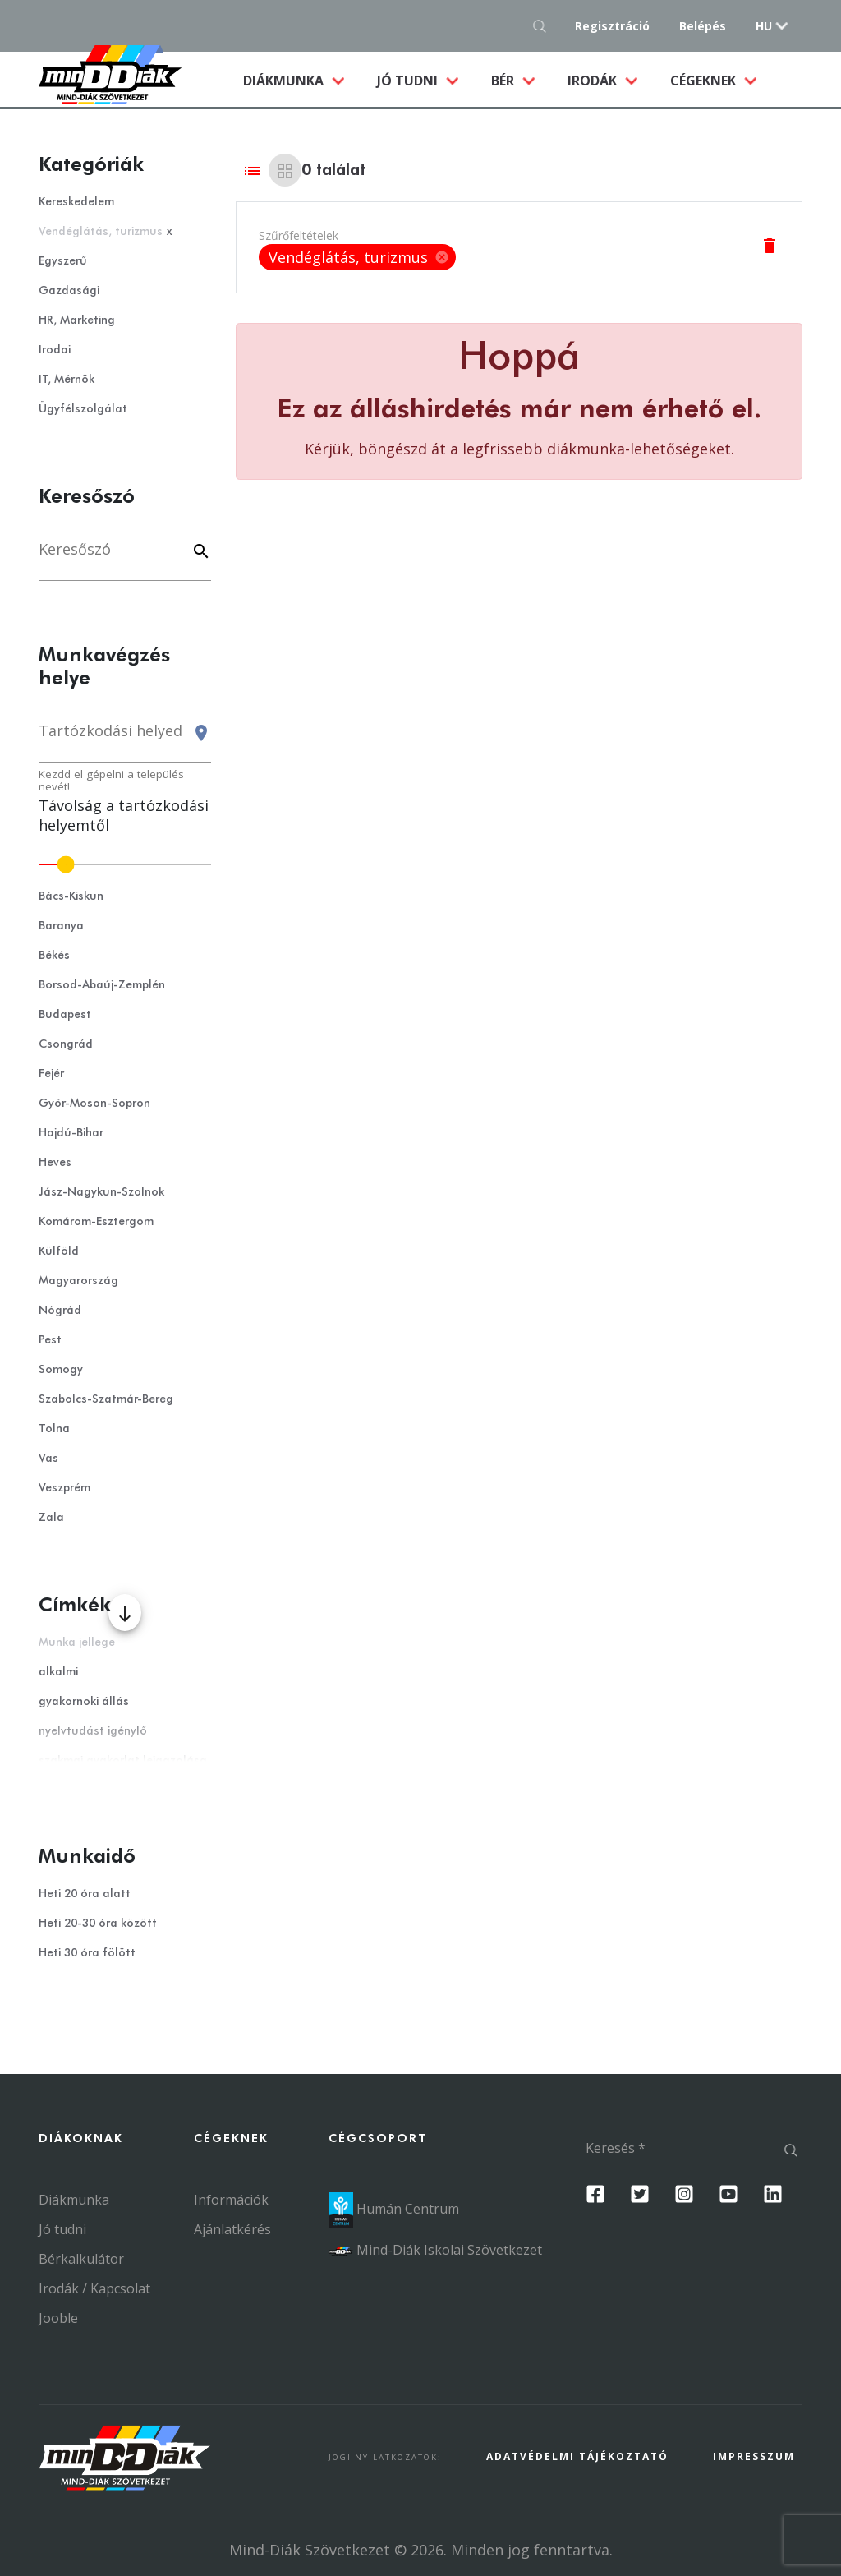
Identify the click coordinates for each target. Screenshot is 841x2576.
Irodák (594, 80)
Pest (50, 1340)
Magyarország (78, 1281)
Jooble (58, 2318)
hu (764, 26)
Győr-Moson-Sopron (94, 1103)
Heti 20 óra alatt (85, 1894)
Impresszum (754, 2456)
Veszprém (64, 1488)
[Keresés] (125, 557)
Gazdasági (69, 291)
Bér (504, 80)
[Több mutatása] (124, 1612)
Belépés (702, 26)
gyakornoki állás (84, 1701)
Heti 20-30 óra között (98, 1923)
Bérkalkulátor (81, 2259)
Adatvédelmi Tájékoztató (577, 2456)
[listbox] (357, 257)
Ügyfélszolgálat (83, 409)
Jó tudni (409, 80)
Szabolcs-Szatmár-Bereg (106, 1399)
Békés (54, 955)
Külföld (59, 1251)
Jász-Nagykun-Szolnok (101, 1192)
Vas (48, 1458)
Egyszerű (63, 261)
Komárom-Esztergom (96, 1222)
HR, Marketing (77, 320)
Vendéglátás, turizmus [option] (357, 257)
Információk (231, 2200)
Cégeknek (704, 80)
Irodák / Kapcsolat (94, 2288)
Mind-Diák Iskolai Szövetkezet (435, 2250)
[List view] (252, 170)
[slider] (125, 864)
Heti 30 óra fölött (87, 1953)
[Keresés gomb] (544, 25)
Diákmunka (302, 80)
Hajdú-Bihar (71, 1133)
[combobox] (125, 738)
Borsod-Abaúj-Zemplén (102, 985)
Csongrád (66, 1044)
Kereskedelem (76, 202)
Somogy (61, 1370)
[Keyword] (198, 552)
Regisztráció (612, 26)
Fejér (51, 1074)
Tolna (54, 1429)
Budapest (65, 1015)
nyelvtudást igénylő (93, 1731)
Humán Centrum (394, 2209)
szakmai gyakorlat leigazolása (123, 1761)
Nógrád (60, 1310)
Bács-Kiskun (71, 896)
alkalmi (58, 1672)
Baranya (61, 926)
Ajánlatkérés (232, 2229)
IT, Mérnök (66, 379)
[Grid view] (285, 170)
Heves (55, 1162)
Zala (51, 1517)
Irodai (55, 350)
